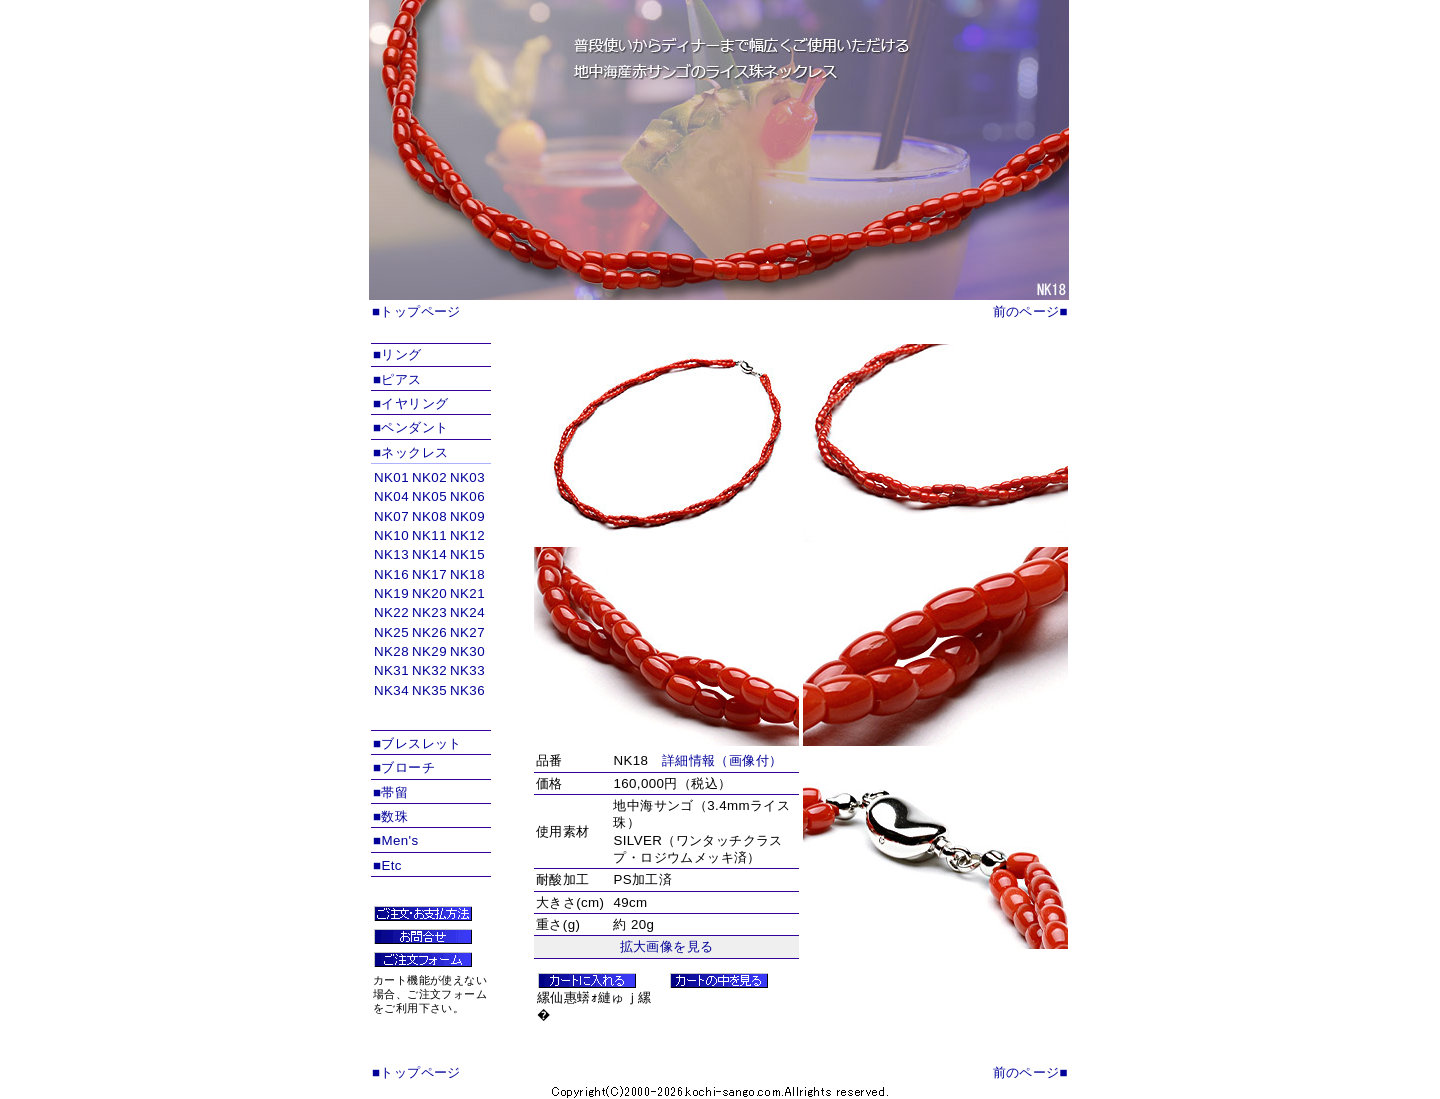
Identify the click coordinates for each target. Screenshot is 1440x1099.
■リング (397, 354)
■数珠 (390, 816)
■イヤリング (410, 403)
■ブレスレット (417, 743)
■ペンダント (410, 427)
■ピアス (397, 379)
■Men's (396, 840)
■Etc (387, 865)
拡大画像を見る (667, 946)
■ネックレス (410, 452)
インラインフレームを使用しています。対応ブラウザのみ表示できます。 (431, 598)
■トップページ (416, 311)
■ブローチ (404, 767)
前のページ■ (1030, 311)
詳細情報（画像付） (722, 760)
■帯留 (390, 792)
